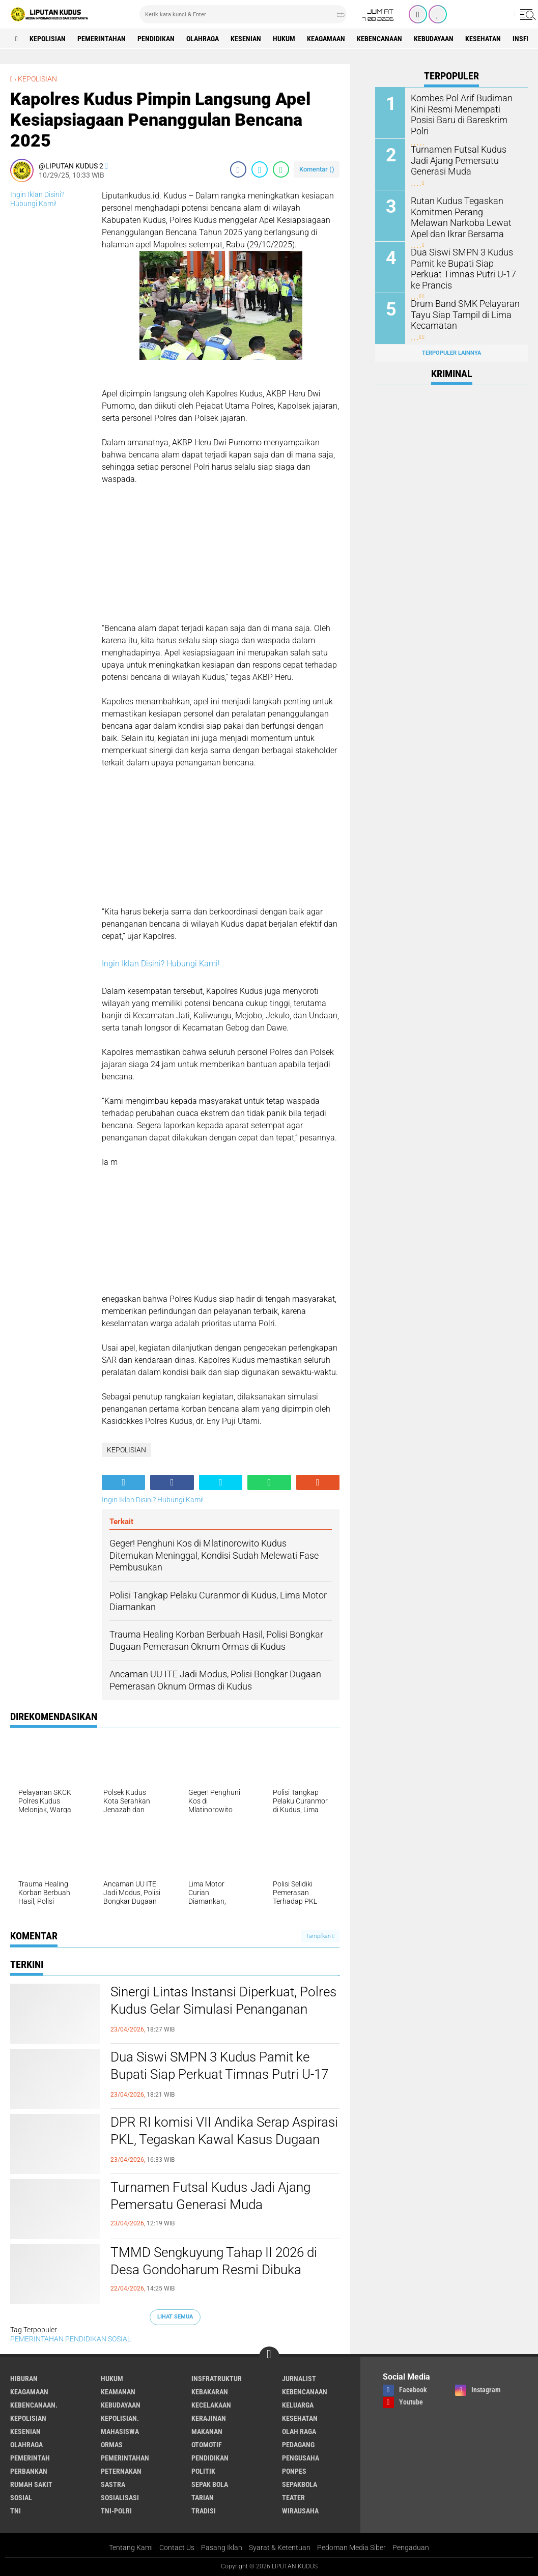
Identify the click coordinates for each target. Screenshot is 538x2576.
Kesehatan (483, 39)
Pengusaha (300, 2458)
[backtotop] (269, 2356)
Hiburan (24, 2378)
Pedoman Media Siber (351, 2547)
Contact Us (176, 2547)
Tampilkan (320, 1936)
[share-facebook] (238, 169)
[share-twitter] (259, 169)
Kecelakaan (211, 2405)
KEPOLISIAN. (120, 2418)
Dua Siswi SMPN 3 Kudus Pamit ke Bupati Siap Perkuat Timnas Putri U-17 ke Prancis (219, 2074)
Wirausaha (300, 2511)
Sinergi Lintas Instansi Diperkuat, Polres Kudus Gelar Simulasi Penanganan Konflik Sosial (223, 2009)
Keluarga (298, 2405)
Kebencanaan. (34, 2405)
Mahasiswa (120, 2431)
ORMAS (112, 2445)
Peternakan (121, 2471)
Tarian (202, 2498)
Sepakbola (299, 2484)
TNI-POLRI (116, 2511)
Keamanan (118, 2392)
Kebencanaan (379, 39)
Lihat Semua (175, 2316)
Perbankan (28, 2471)
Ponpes (294, 2471)
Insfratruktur (216, 2378)
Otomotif (206, 2445)
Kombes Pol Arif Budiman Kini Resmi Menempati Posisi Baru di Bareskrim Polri (465, 108)
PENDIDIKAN (156, 39)
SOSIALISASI (120, 2498)
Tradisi (203, 2511)
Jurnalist (299, 2378)
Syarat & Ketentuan (279, 2547)
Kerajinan (208, 2418)
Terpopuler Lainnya (451, 353)
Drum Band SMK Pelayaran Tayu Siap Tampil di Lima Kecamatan (459, 313)
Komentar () (316, 169)
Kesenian (246, 39)
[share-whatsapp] (281, 169)
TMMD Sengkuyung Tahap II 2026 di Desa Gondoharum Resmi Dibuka (213, 2261)
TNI (15, 2511)
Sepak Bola (209, 2484)
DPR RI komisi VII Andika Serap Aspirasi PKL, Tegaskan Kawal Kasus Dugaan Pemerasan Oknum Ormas (224, 2139)
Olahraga (202, 39)
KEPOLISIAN (48, 39)
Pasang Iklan (221, 2547)
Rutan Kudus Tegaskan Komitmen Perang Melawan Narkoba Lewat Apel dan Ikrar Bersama (463, 216)
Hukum (284, 39)
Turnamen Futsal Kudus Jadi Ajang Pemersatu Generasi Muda (210, 2196)
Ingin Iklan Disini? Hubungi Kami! (161, 963)
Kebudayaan (434, 39)
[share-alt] (123, 1482)
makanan (206, 2431)
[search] (243, 14)
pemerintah (30, 2458)
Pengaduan (410, 2547)
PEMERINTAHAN (101, 39)
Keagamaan (326, 39)
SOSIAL (119, 2339)
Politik (203, 2471)
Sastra (113, 2484)
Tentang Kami (131, 2547)
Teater (293, 2498)
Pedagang (298, 2445)
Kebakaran (209, 2392)
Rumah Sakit (31, 2484)
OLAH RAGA (299, 2431)
